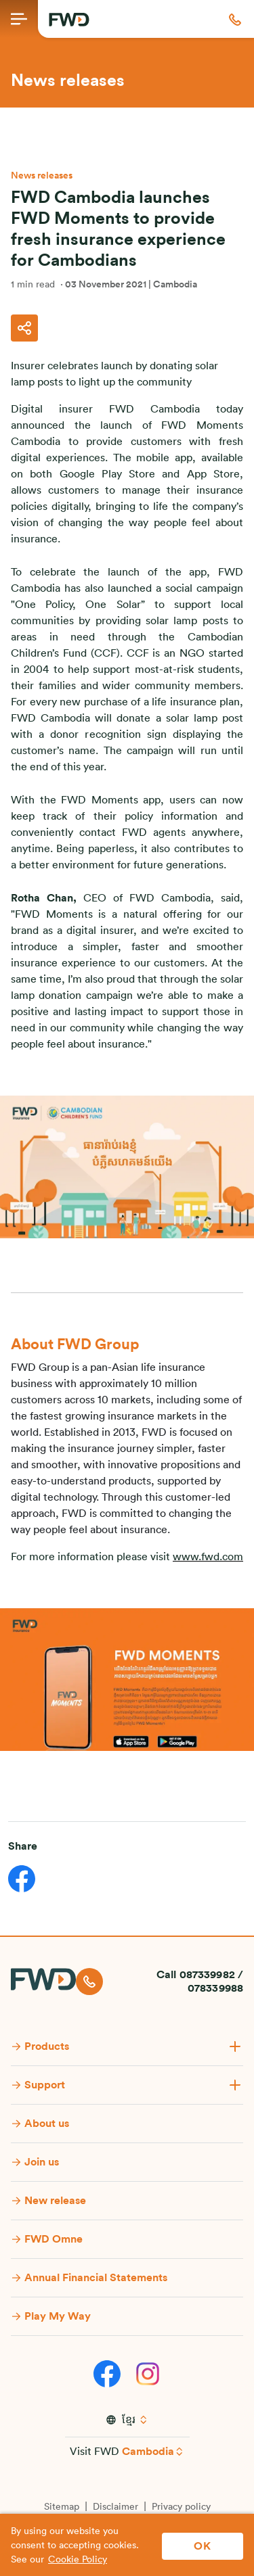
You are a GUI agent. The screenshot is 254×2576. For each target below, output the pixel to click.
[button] (235, 19)
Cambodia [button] (148, 2451)
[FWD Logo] (69, 19)
